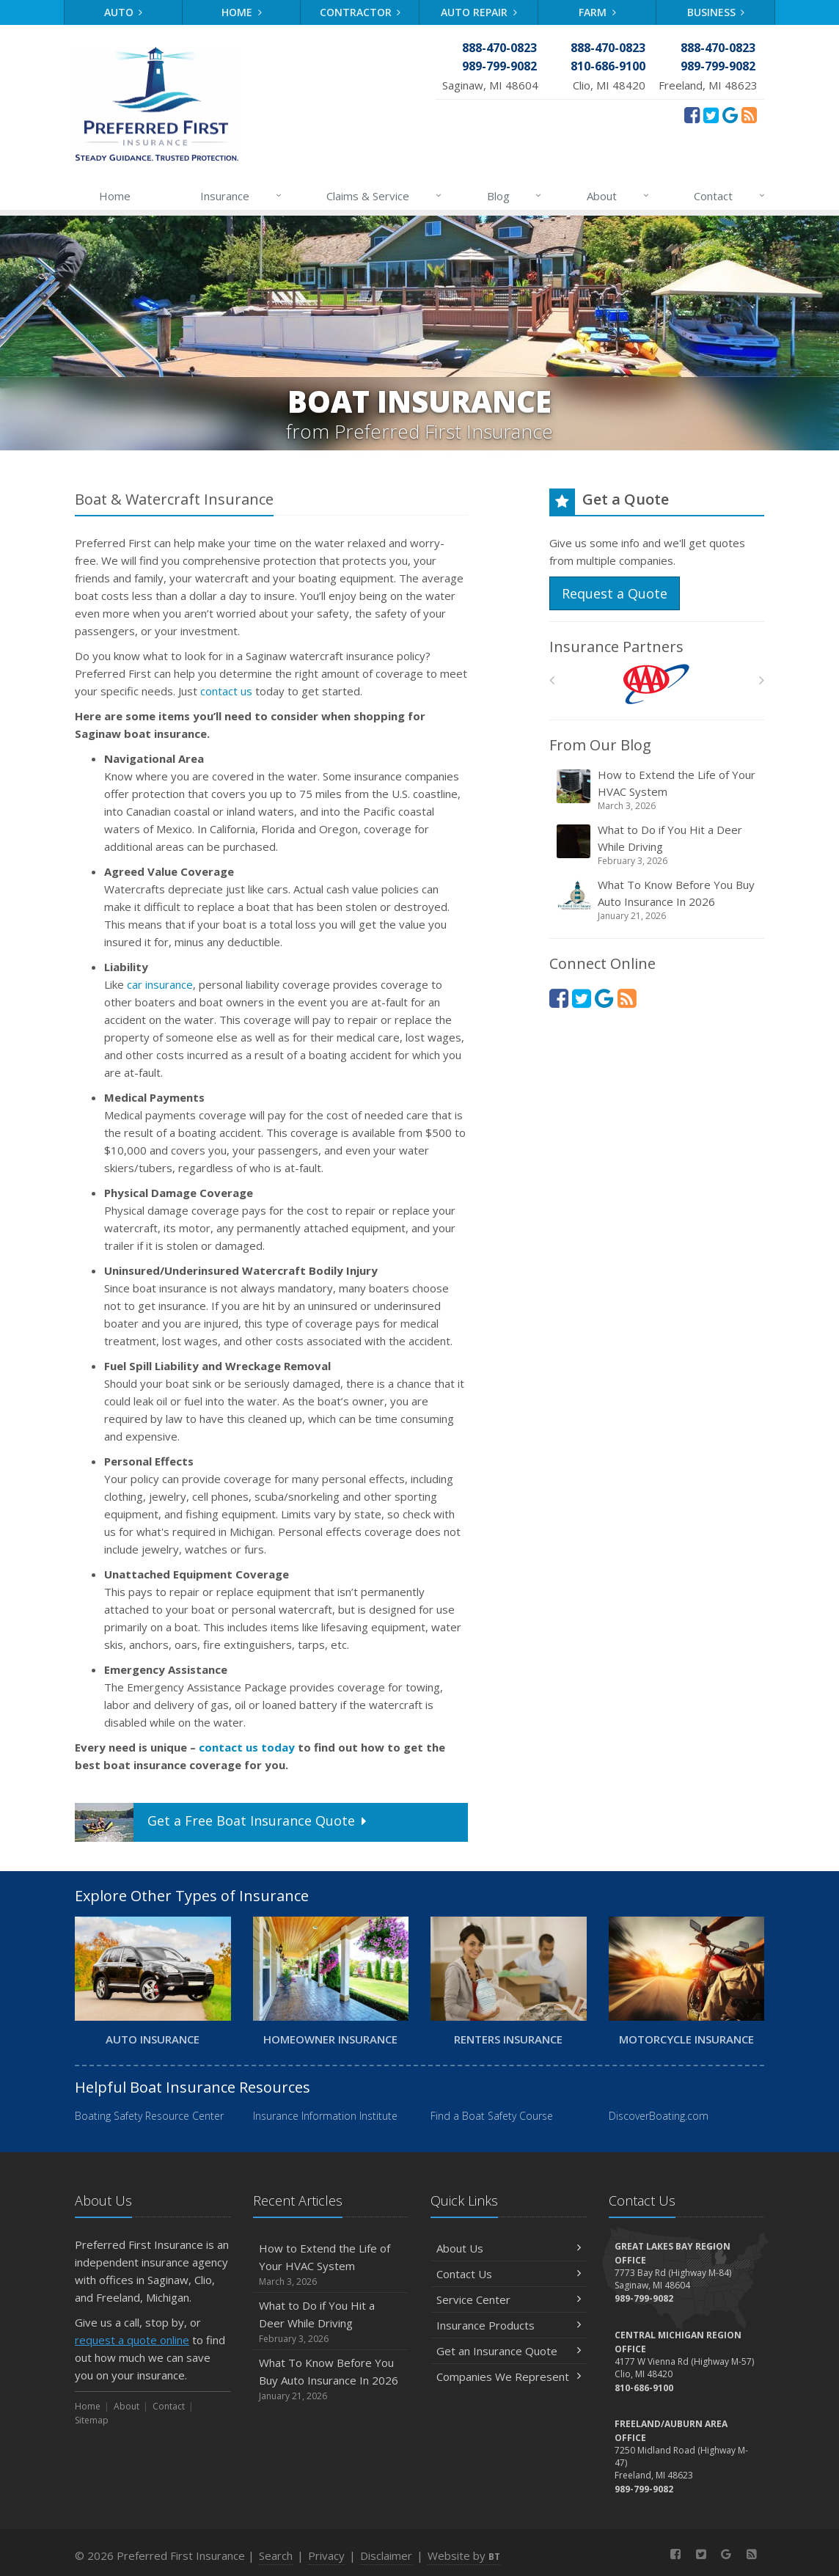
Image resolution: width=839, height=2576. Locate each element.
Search (276, 2555)
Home (241, 12)
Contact (730, 196)
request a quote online (132, 2339)
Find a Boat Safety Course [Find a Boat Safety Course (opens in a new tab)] (492, 2116)
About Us (508, 2248)
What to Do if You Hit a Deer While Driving (658, 845)
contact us (226, 691)
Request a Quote (614, 593)
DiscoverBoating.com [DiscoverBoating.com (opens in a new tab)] (658, 2116)
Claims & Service (384, 196)
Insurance (241, 196)
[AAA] (656, 684)
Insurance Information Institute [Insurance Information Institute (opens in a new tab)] (325, 2116)
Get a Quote (222, 1822)
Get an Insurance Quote (508, 2350)
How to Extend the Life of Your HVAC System (658, 790)
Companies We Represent (508, 2376)
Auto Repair (479, 12)
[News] (749, 114)
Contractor (360, 12)
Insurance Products (508, 2325)
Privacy (326, 2555)
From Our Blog (600, 745)
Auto (123, 12)
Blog (515, 196)
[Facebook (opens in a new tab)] (692, 114)
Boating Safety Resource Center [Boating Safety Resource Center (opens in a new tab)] (149, 2116)
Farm (597, 12)
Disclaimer (386, 2555)
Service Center (508, 2299)
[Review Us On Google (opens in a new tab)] (730, 114)
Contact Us (508, 2273)
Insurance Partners (616, 646)
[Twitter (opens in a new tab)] (711, 114)
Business (716, 12)
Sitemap (92, 2420)
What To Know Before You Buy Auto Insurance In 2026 (658, 900)
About (619, 196)
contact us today (247, 1747)
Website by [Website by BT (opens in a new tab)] (464, 2555)
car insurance (160, 984)
